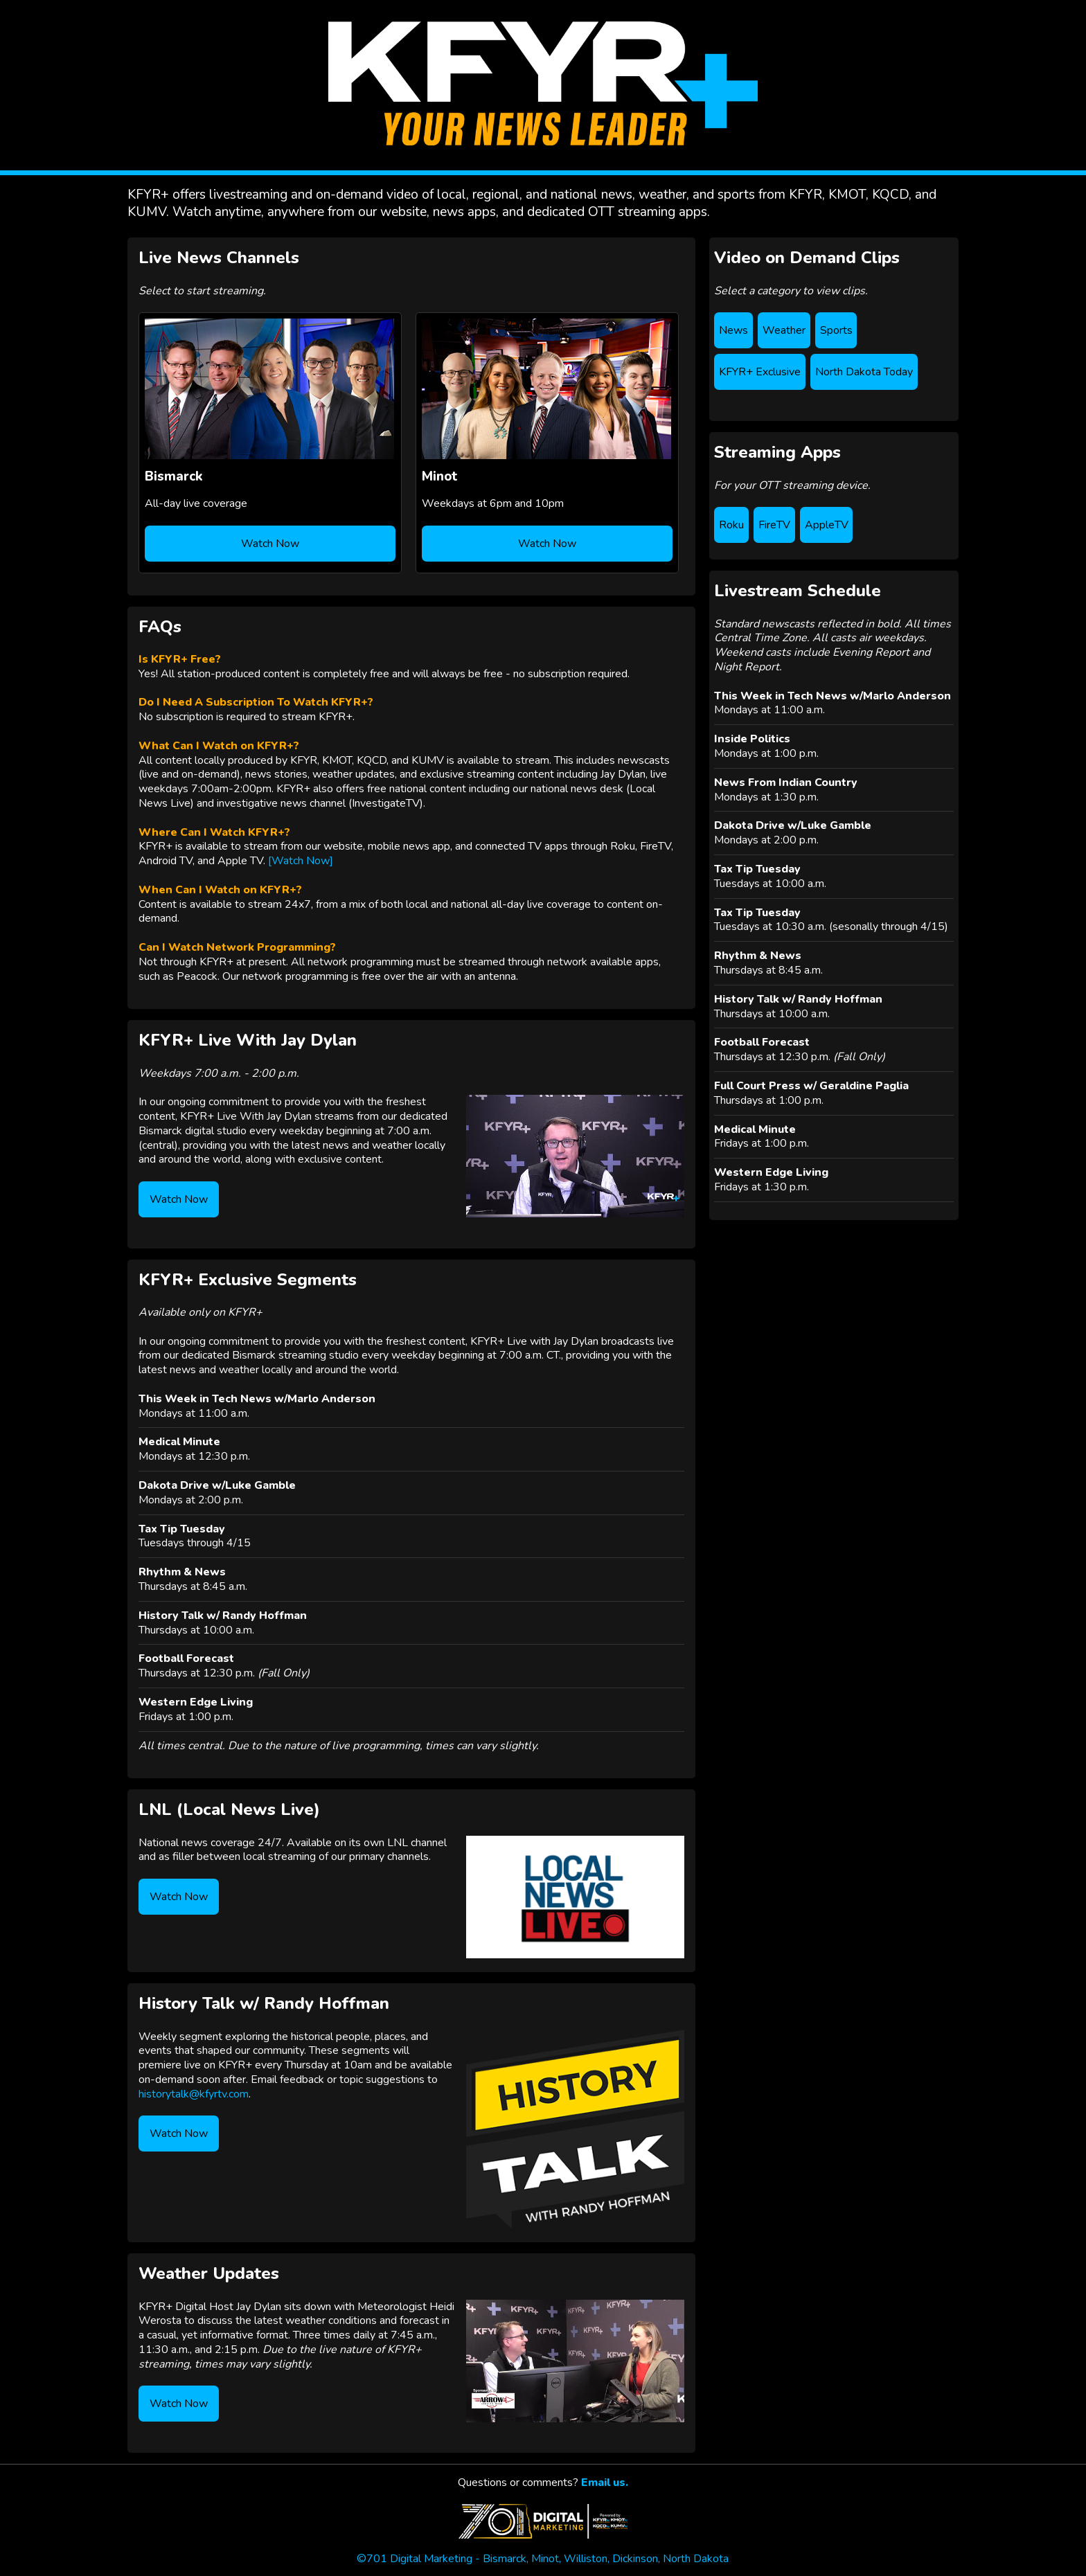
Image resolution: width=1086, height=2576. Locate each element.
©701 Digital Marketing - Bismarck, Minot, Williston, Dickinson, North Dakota (543, 2552)
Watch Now (270, 543)
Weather (784, 330)
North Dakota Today (864, 371)
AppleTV (826, 525)
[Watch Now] (300, 860)
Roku (731, 525)
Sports (836, 330)
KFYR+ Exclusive (760, 371)
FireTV (774, 525)
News (733, 330)
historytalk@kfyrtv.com (194, 2094)
